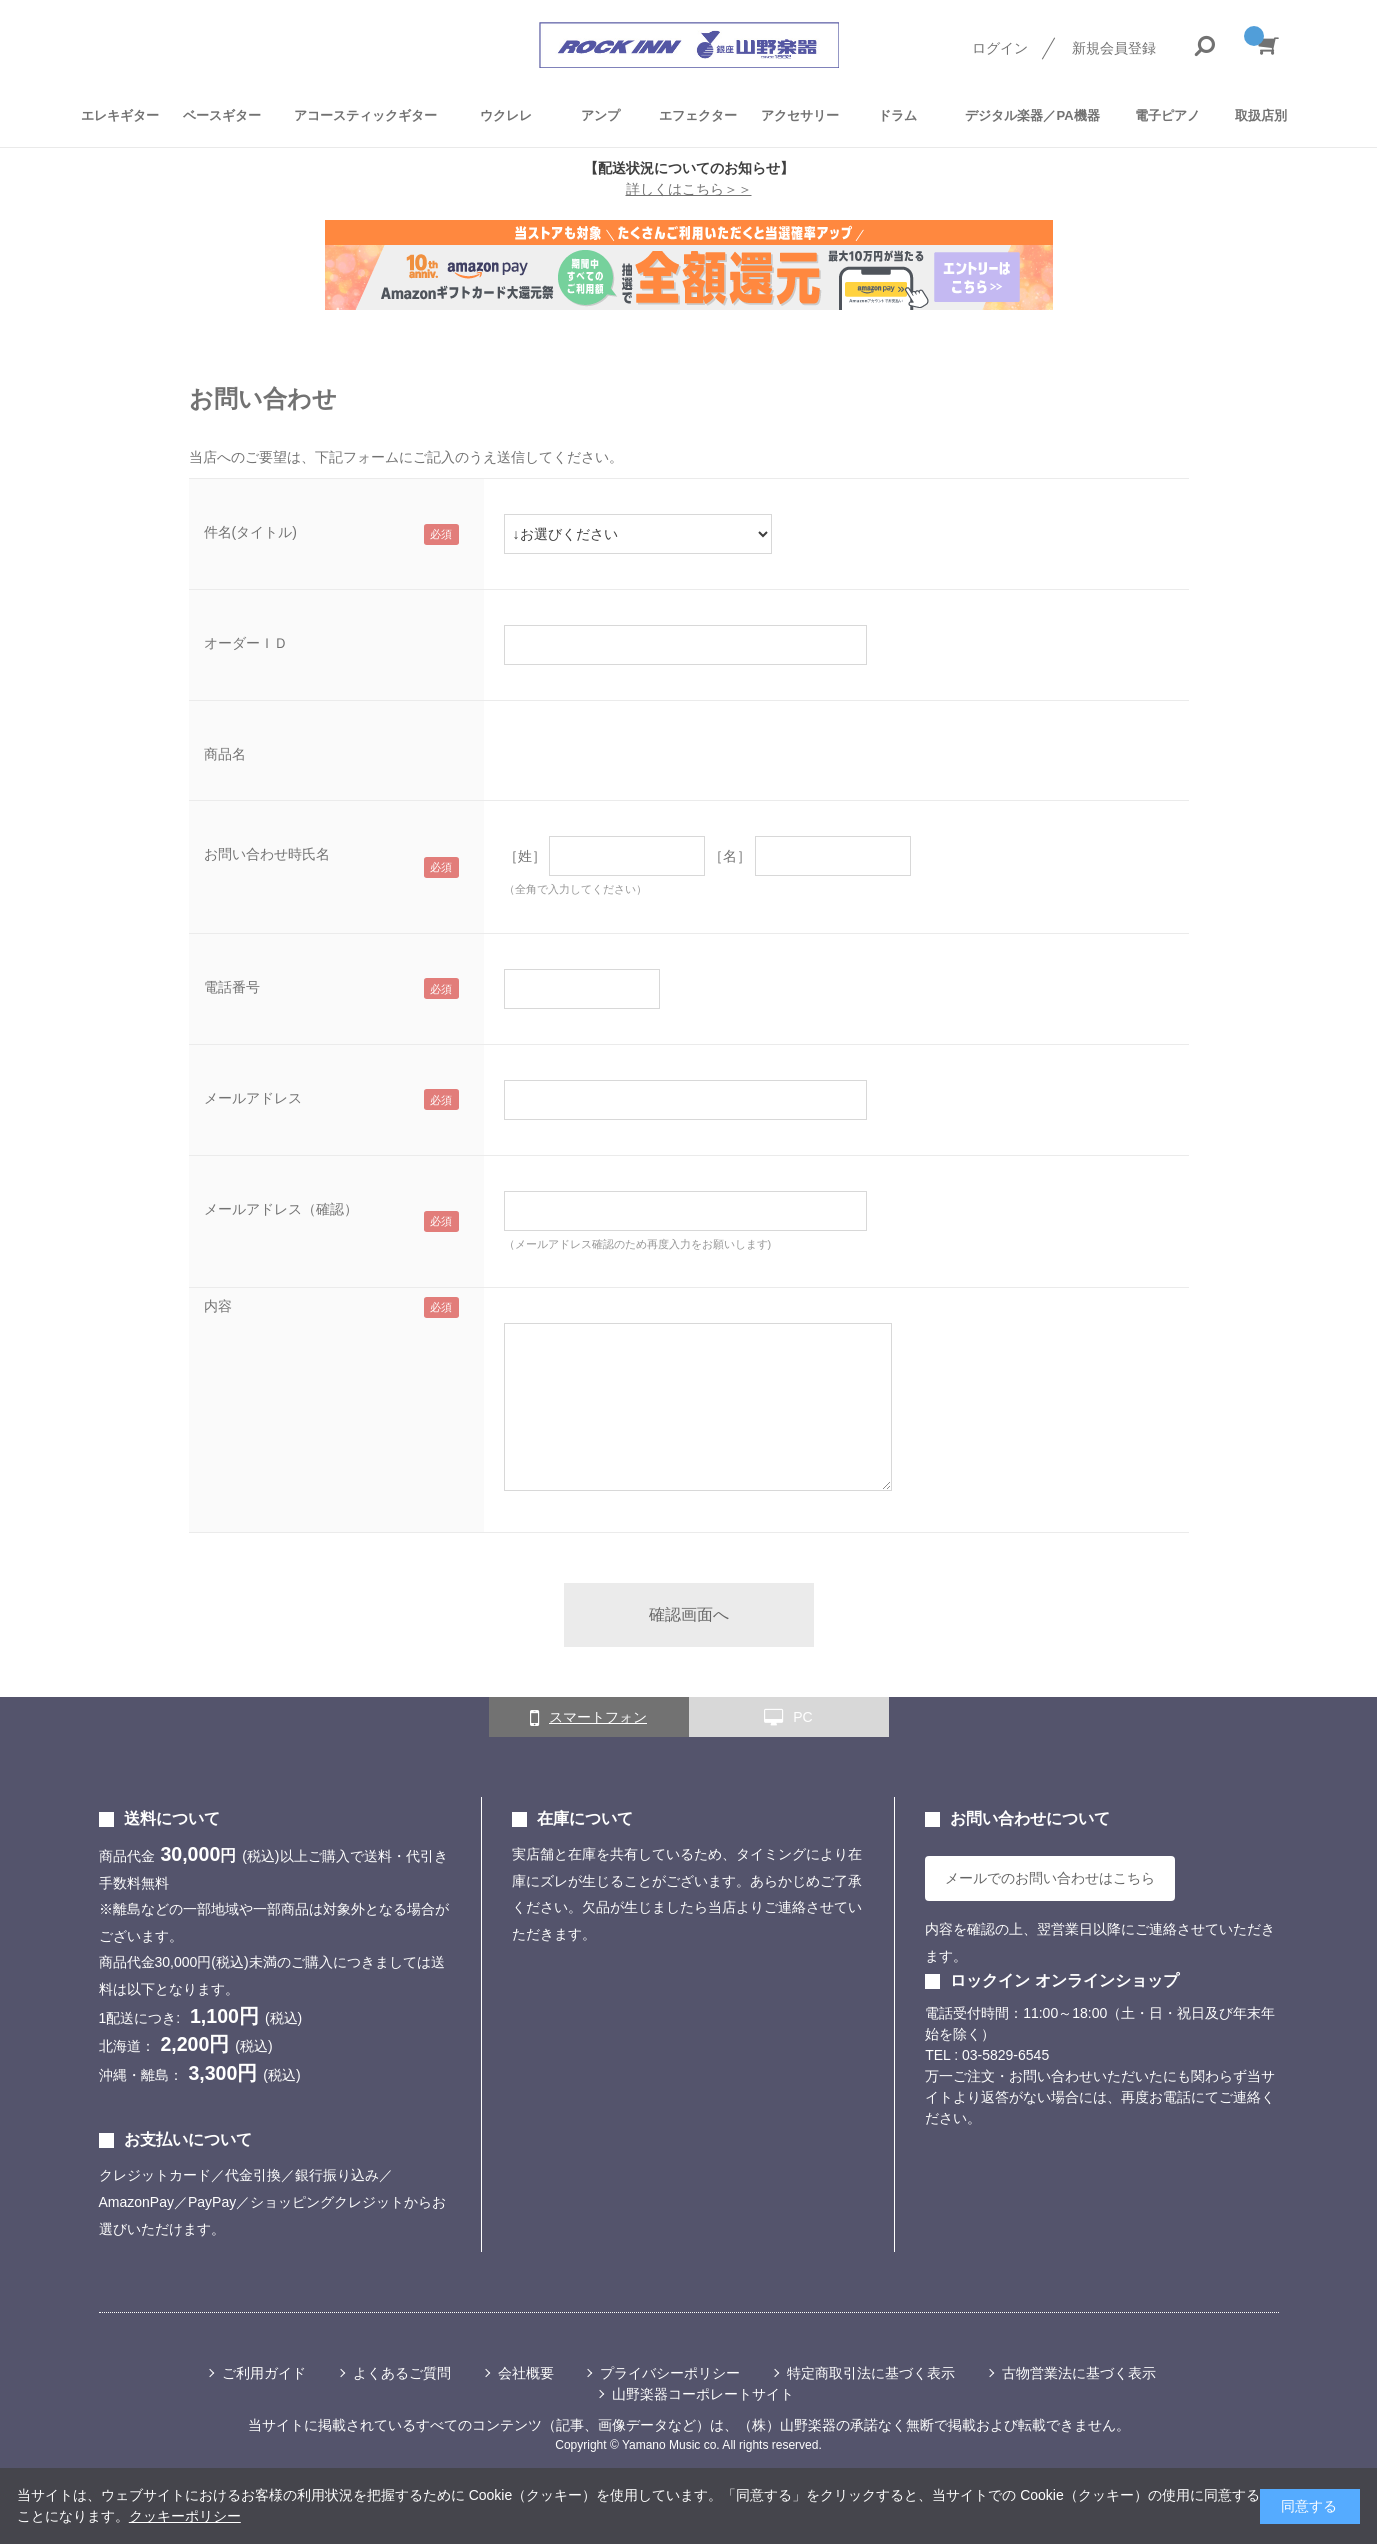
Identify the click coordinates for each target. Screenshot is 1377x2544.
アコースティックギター (365, 115)
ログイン (1000, 48)
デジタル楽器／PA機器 (1032, 115)
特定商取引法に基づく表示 (871, 2373)
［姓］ (525, 856)
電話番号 (232, 987)
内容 (218, 1306)
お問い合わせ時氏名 (267, 854)
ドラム (897, 115)
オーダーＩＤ (246, 643)
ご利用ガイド (264, 2373)
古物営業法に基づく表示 (1079, 2373)
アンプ (600, 115)
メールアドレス (253, 1098)
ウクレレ (506, 115)
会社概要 (526, 2373)
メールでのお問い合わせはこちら (1050, 1878)
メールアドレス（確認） (281, 1209)
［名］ (730, 856)
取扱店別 (1261, 115)
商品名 (225, 754)
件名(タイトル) (250, 532)
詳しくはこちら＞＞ (689, 189)
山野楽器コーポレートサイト (703, 2394)
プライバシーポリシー (670, 2373)
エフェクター (698, 115)
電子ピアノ (1167, 115)
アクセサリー (800, 115)
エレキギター (120, 115)
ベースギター (222, 115)
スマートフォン (588, 1718)
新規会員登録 (1114, 48)
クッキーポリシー (185, 2516)
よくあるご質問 (402, 2373)
